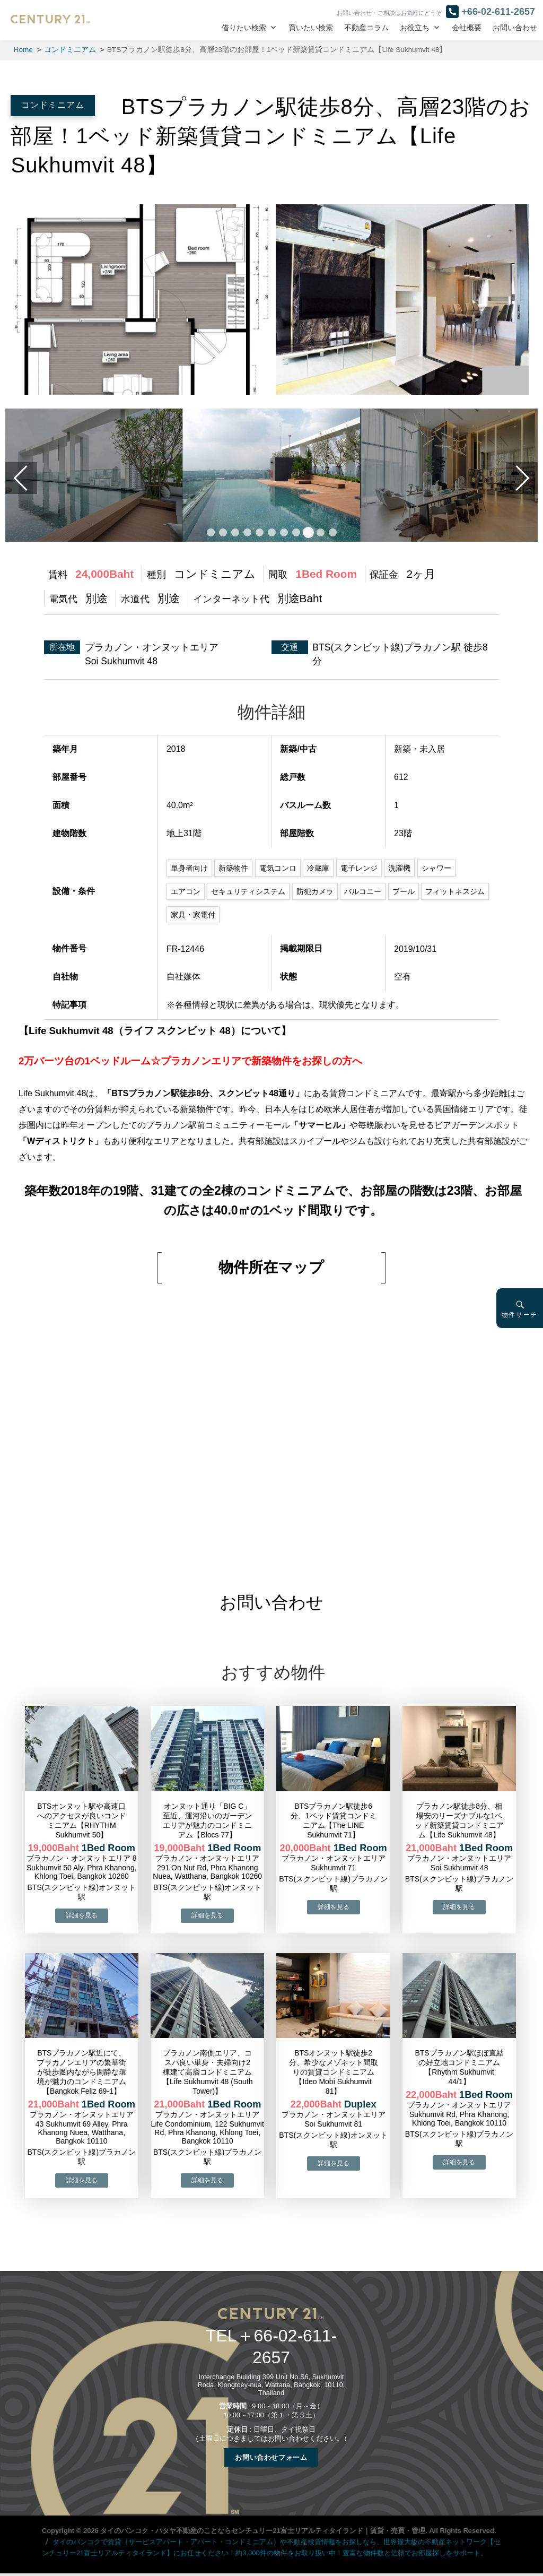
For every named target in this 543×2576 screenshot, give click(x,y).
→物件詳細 (81, 1916)
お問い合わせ (515, 28)
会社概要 (466, 28)
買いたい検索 (310, 28)
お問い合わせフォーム (271, 2457)
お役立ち (415, 28)
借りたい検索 (244, 28)
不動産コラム (366, 28)
